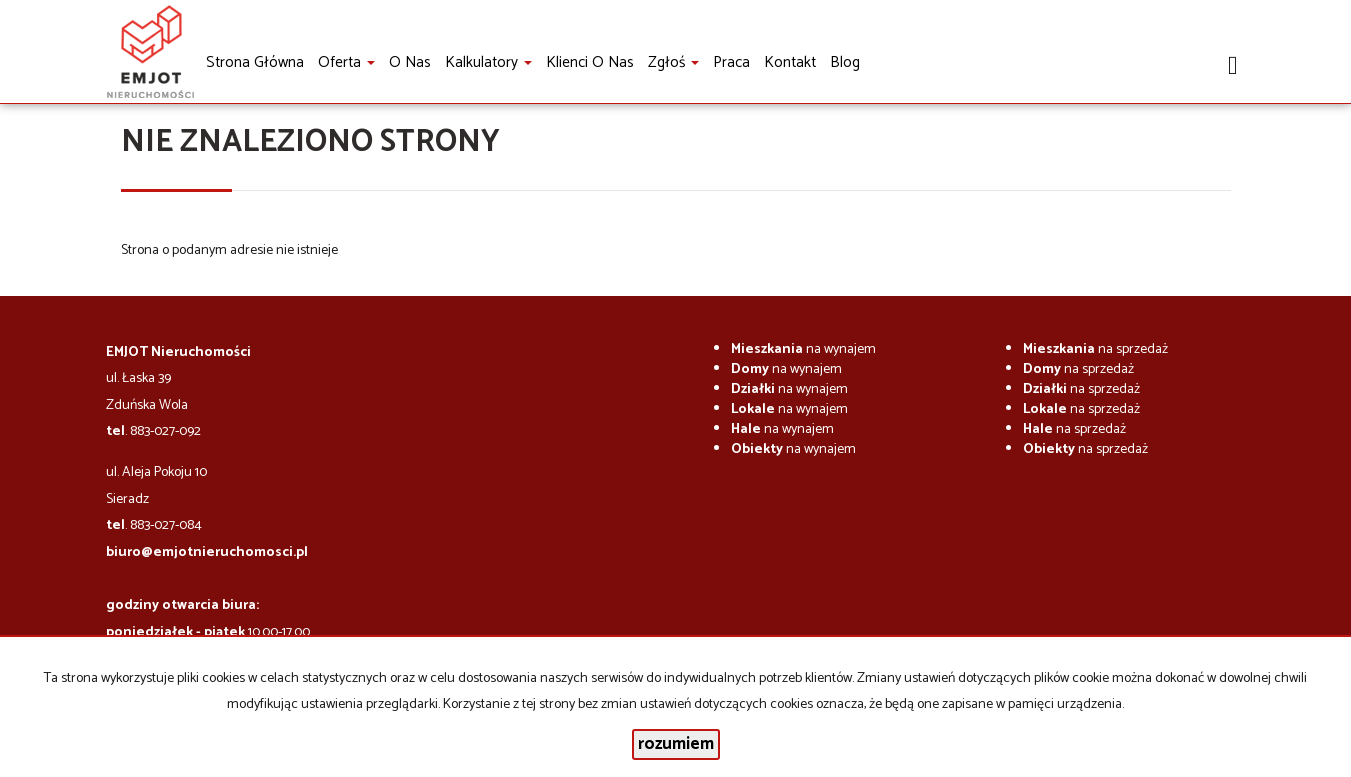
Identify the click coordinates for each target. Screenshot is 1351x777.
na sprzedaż (1095, 349)
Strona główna (255, 62)
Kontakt (790, 62)
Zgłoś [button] (673, 62)
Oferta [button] (346, 62)
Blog (845, 62)
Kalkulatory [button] (488, 62)
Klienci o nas (590, 62)
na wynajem (803, 349)
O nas (410, 62)
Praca (731, 62)
